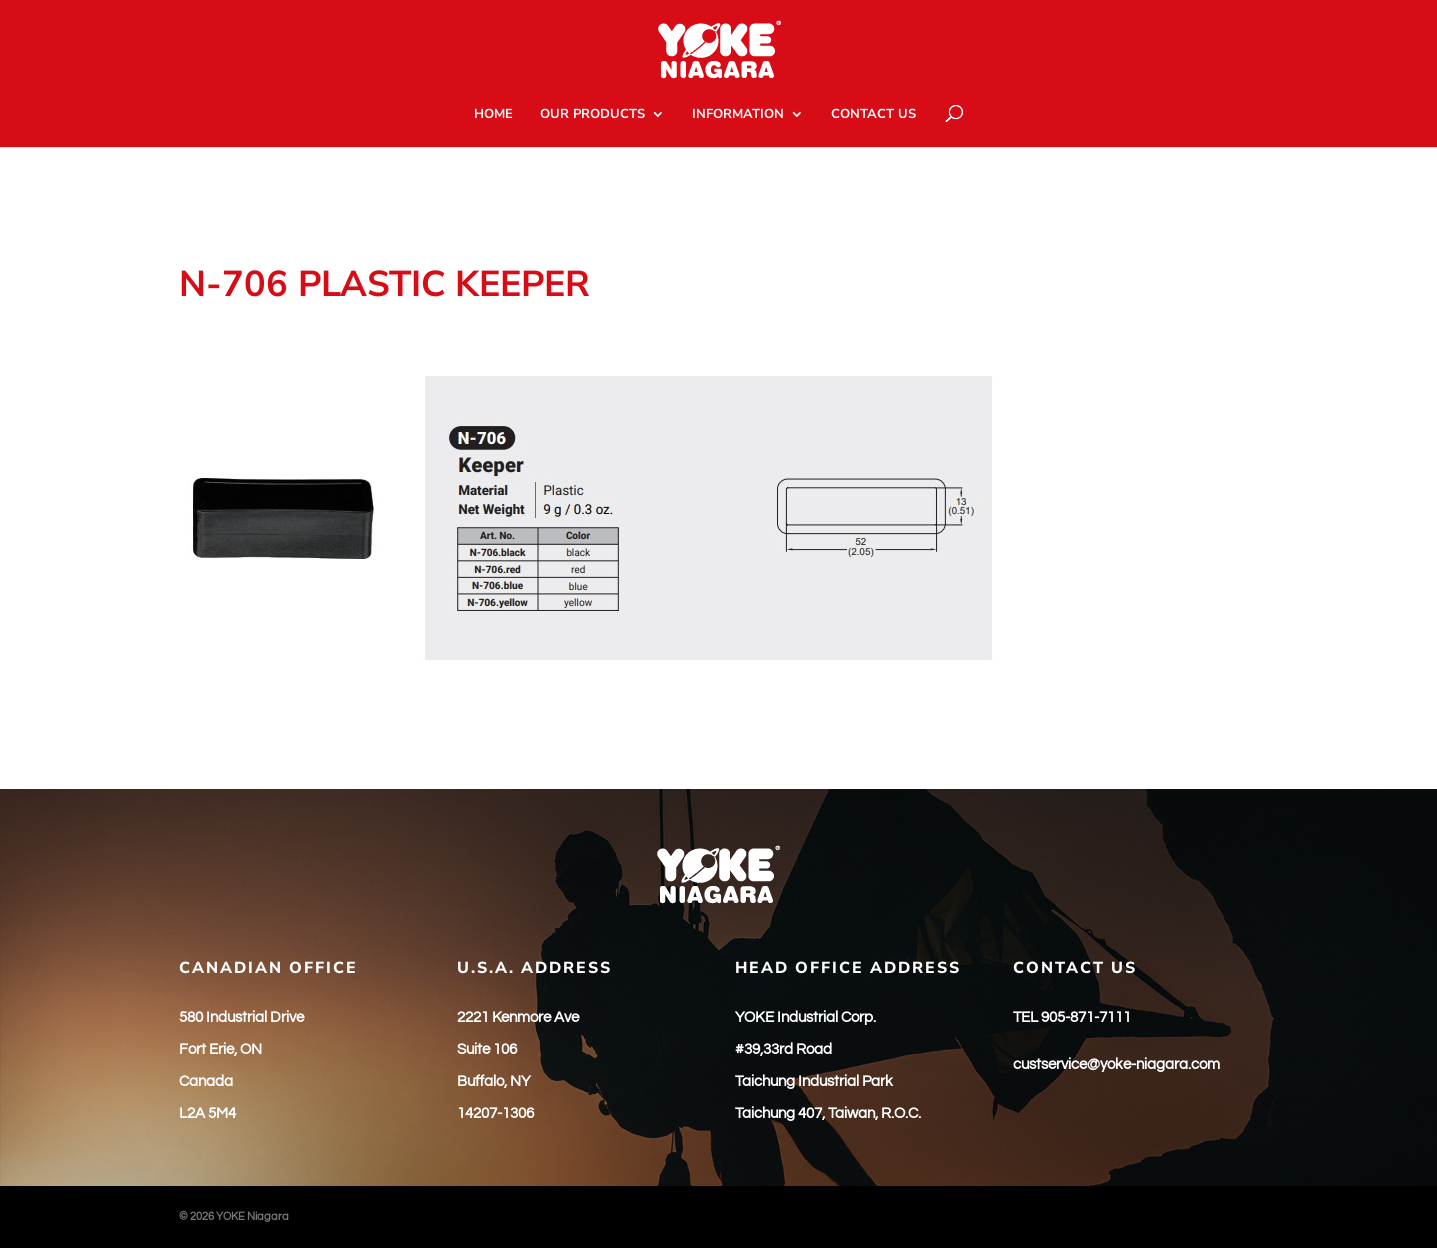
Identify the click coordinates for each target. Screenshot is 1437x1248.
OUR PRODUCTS (592, 115)
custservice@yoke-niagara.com (1116, 1064)
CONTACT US (873, 115)
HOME (493, 115)
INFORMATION (738, 115)
